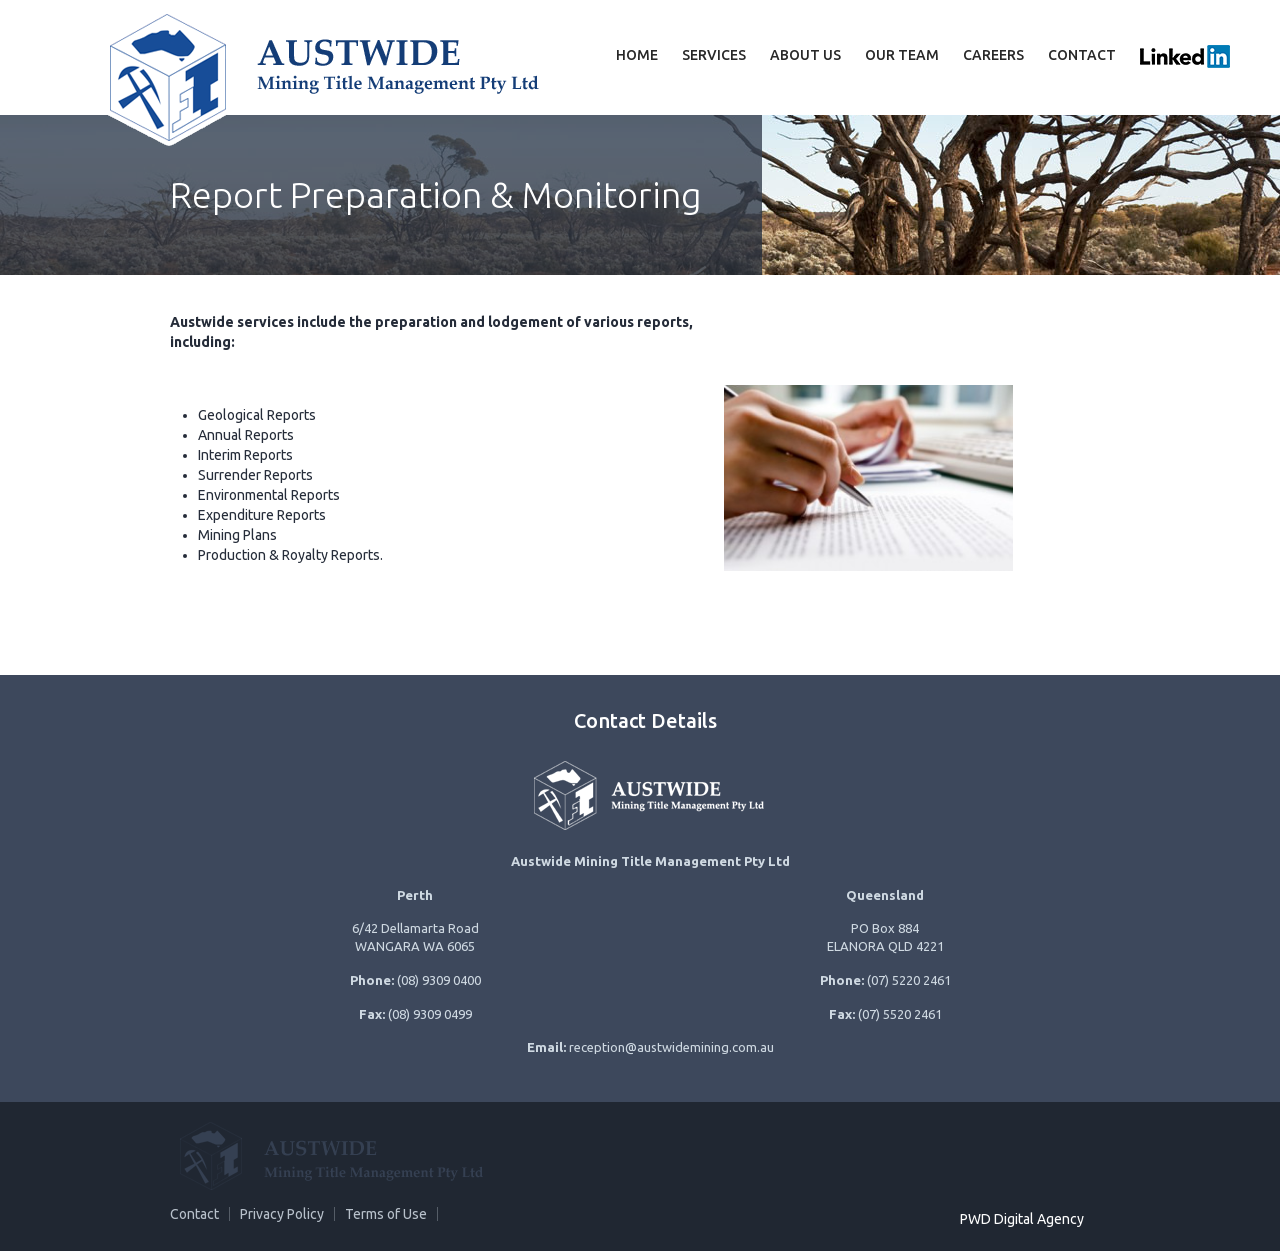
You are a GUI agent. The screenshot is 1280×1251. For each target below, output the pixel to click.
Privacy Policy (282, 1214)
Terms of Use (386, 1214)
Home (637, 55)
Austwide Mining (320, 75)
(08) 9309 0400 (439, 980)
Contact (1082, 55)
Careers (993, 55)
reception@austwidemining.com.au (671, 1047)
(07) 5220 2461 (909, 980)
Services (714, 55)
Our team (902, 55)
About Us (805, 55)
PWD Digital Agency (1022, 1219)
